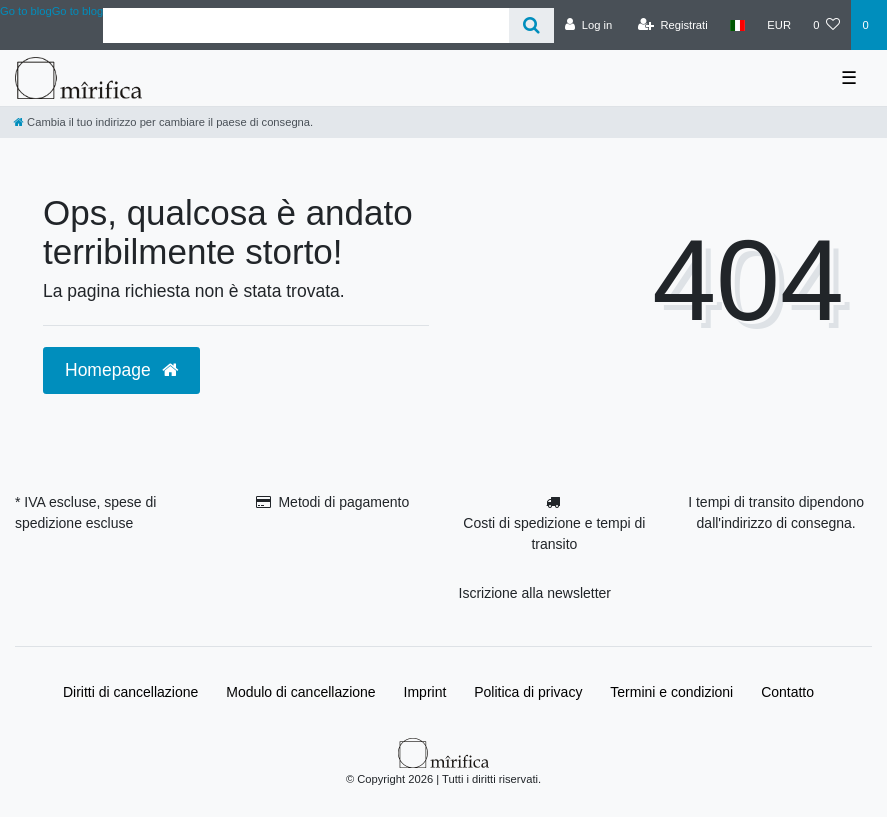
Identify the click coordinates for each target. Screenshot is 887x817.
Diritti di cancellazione (130, 692)
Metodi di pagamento (343, 502)
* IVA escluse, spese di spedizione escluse (85, 512)
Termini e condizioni (671, 692)
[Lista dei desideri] (826, 25)
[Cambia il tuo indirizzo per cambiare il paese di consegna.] (163, 122)
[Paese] (737, 25)
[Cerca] (531, 25)
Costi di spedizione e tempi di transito (554, 533)
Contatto (787, 692)
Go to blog (78, 11)
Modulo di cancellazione (300, 692)
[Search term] (306, 25)
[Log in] (588, 25)
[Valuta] (779, 25)
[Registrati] (673, 25)
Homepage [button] (121, 370)
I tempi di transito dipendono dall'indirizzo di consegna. (776, 512)
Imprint (425, 692)
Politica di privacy (528, 692)
